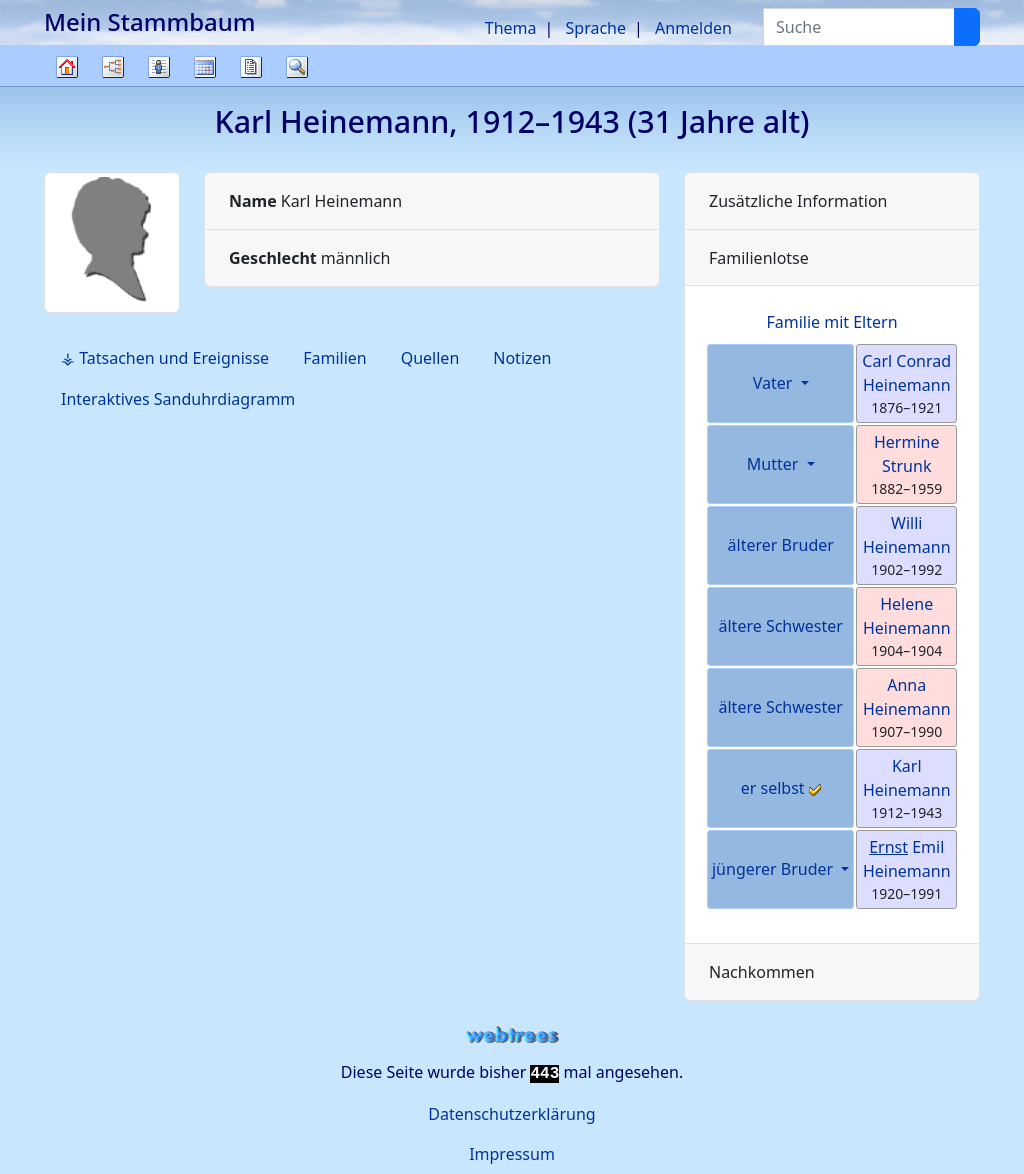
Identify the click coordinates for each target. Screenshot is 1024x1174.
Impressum (512, 1154)
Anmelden (693, 28)
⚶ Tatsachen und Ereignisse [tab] (165, 358)
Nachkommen (762, 972)
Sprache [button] (596, 28)
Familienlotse (759, 258)
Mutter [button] (775, 464)
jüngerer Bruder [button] (774, 869)
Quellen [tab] (430, 358)
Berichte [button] (251, 67)
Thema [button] (511, 28)
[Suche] (967, 27)
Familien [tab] (335, 358)
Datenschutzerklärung (511, 1114)
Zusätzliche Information (798, 201)
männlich (309, 258)
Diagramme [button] (113, 67)
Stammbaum (67, 85)
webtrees (512, 1035)
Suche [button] (297, 67)
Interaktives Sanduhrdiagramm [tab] (178, 399)
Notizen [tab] (522, 358)
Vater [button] (775, 383)
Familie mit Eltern (831, 322)
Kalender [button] (205, 67)
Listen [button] (159, 67)
